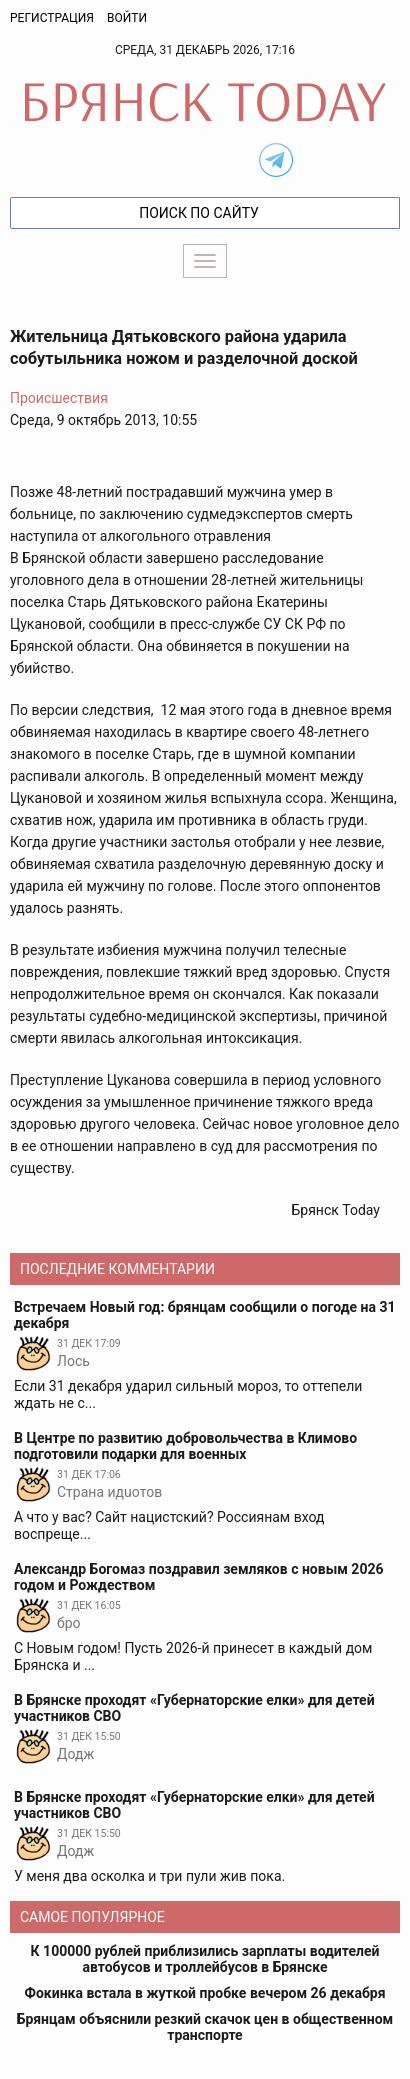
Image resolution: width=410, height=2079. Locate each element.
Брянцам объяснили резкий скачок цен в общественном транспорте (205, 2027)
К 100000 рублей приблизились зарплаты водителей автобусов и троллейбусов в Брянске (205, 1959)
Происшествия (59, 398)
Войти (127, 18)
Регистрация (52, 18)
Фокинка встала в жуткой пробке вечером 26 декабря (205, 1993)
